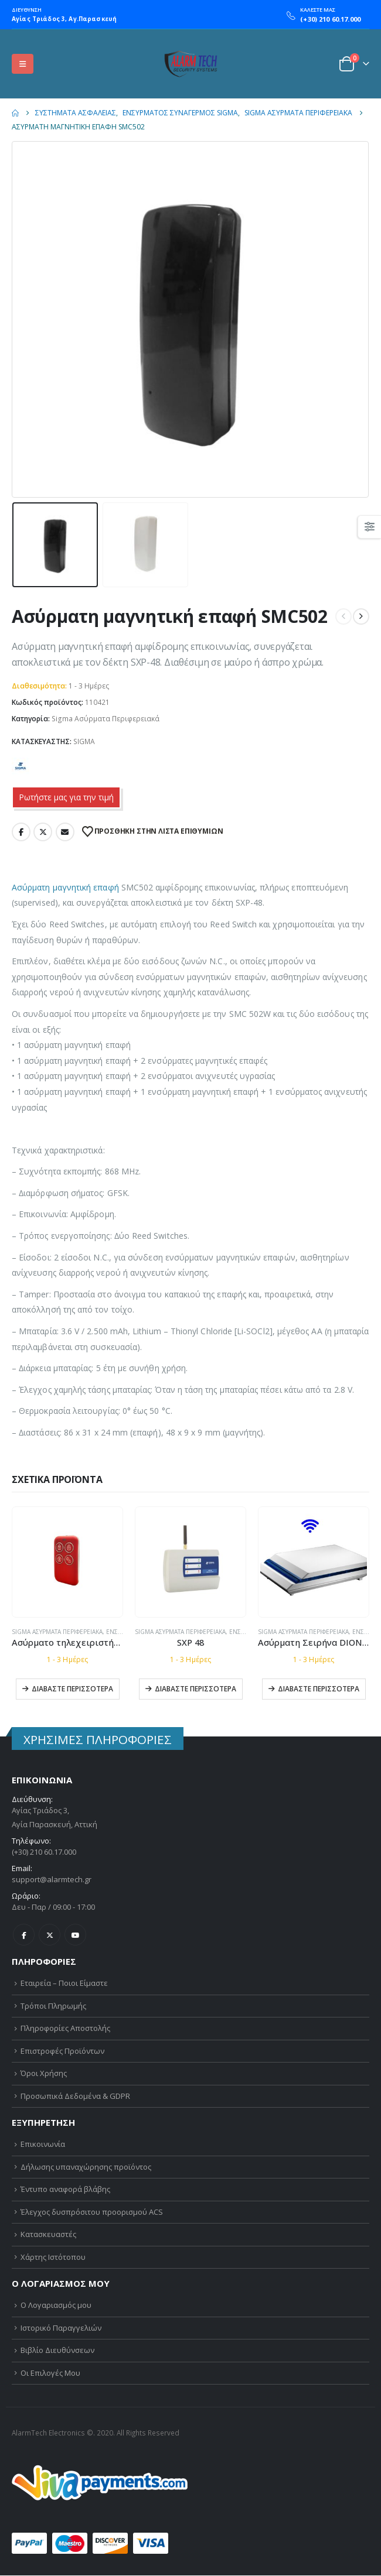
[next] (361, 616)
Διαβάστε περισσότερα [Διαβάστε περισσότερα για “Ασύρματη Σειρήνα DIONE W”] (318, 1689)
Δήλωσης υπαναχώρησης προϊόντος (86, 2166)
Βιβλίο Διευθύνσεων (57, 2350)
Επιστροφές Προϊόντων (62, 2051)
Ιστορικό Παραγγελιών (61, 2327)
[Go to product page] (67, 1561)
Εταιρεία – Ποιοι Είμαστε (64, 1983)
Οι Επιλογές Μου (50, 2373)
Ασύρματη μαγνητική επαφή (65, 887)
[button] (22, 64)
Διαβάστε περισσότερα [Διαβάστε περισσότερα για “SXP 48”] (195, 1689)
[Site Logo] (190, 64)
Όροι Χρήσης (44, 2073)
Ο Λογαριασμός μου (56, 2305)
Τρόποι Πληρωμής (53, 2005)
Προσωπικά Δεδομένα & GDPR (75, 2096)
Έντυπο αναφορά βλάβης (65, 2189)
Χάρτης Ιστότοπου (53, 2257)
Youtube (75, 1934)
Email (65, 832)
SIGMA (84, 741)
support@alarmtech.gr (51, 1879)
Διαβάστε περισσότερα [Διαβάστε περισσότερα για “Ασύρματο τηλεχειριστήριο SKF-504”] (72, 1689)
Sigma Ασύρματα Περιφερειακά (105, 719)
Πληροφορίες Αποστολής (65, 2028)
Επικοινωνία (43, 2144)
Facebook (21, 832)
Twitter (42, 832)
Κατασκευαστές (48, 2234)
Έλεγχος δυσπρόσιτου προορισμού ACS (92, 2212)
